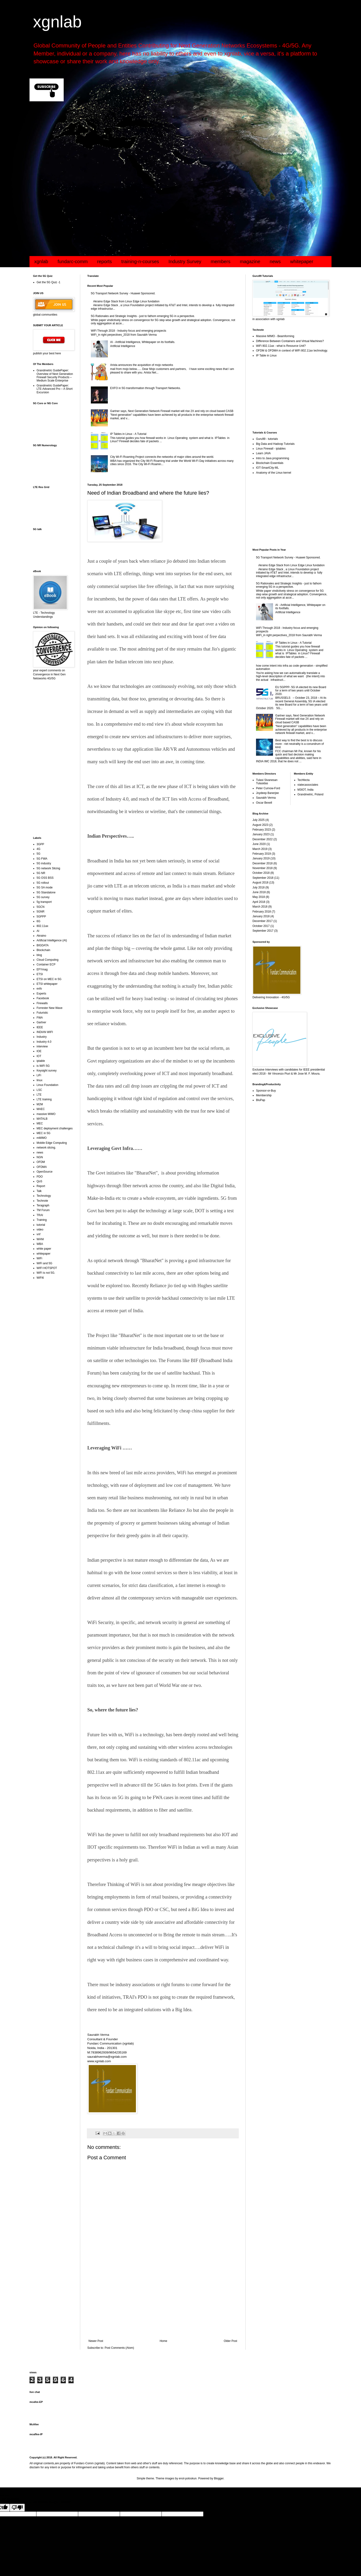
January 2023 (261, 834)
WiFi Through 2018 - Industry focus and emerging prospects (128, 330)
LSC (39, 1090)
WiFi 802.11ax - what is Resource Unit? (281, 345)
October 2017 (261, 926)
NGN (40, 1157)
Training (42, 1220)
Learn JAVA (263, 453)
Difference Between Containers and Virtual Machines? (290, 341)
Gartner (41, 1022)
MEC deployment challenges (55, 1128)
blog (39, 955)
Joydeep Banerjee (267, 793)
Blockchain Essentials (269, 463)
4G (38, 849)
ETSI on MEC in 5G (49, 979)
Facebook (43, 998)
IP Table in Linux (266, 355)
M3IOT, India (306, 789)
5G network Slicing (48, 868)
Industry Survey (184, 261)
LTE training (44, 1099)
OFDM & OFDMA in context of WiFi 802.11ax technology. (292, 350)
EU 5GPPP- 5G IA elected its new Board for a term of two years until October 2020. (300, 691)
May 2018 (258, 897)
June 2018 (259, 892)
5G (38, 853)
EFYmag (42, 969)
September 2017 (262, 930)
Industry (42, 1036)
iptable (41, 1061)
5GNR (40, 911)
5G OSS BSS (45, 877)
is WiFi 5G (43, 1065)
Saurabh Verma (266, 797)
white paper (44, 1248)
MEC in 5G (43, 1133)
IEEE (40, 1027)
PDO (40, 1176)
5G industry (44, 863)
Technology (44, 1195)
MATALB (42, 1118)
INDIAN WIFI (45, 1032)
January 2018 (261, 916)
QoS (39, 1181)
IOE (39, 1051)
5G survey (43, 897)
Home (163, 2341)
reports (104, 261)
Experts (41, 993)
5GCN (40, 907)
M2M (40, 1104)
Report (41, 1186)
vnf (38, 1234)
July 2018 (258, 887)
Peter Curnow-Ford (268, 788)
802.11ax (42, 926)
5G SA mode (45, 887)
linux (39, 1080)
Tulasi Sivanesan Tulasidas (266, 781)
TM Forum (43, 1210)
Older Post (230, 2341)
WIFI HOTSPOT (47, 1268)
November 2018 (262, 868)
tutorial (41, 1224)
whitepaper (301, 261)
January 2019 (261, 858)
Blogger (219, 2478)
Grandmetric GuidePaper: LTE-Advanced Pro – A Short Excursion (55, 389)
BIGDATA (43, 945)
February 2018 (261, 911)
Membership (264, 1095)
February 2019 (261, 853)
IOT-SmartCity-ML (267, 467)
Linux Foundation (47, 1085)
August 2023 (260, 825)
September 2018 (262, 877)
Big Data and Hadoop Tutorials (275, 444)
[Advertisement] (171, 143)
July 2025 (258, 820)
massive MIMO (46, 1114)
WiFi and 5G (44, 1263)
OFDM (41, 1162)
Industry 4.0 (44, 1041)
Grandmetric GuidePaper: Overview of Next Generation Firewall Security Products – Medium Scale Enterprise (55, 375)
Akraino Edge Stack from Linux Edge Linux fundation (126, 301)
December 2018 (262, 863)
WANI (40, 1239)
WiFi (39, 1258)
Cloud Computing (48, 959)
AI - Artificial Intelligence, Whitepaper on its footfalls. (142, 342)
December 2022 (262, 839)
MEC (40, 1123)
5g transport (44, 902)
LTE (39, 1094)
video (40, 1229)
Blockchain (43, 950)
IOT (39, 1056)
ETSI (40, 974)
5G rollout (43, 882)
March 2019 (259, 849)
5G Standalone (46, 892)
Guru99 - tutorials (267, 439)
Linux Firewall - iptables (270, 448)
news (275, 261)
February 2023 (261, 829)
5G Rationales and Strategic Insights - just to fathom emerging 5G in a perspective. (143, 316)
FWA (40, 1017)
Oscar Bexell (264, 802)
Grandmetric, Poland (310, 794)
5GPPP (41, 916)
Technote (42, 1200)
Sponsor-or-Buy (266, 1090)
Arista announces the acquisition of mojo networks (141, 365)
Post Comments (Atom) (119, 2347)
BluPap (260, 1100)
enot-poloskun (188, 2478)
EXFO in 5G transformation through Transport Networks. (145, 388)
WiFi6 (40, 1277)
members (220, 261)
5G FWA (42, 858)
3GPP (40, 844)
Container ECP (46, 964)
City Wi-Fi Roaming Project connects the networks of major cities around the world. (162, 457)
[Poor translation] (17, 2508)
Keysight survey (47, 1070)
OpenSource (44, 1171)
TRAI (40, 1215)
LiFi (39, 1075)
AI (38, 931)
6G (38, 921)
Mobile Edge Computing (52, 1142)
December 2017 (262, 921)
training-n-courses (140, 261)
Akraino (41, 935)
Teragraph (43, 1205)
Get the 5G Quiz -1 (48, 282)
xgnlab (57, 22)
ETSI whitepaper (47, 984)
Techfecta (304, 780)
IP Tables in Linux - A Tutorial (128, 434)
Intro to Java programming (272, 458)
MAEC (41, 1109)
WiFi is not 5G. (46, 1272)
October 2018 (261, 872)
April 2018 (258, 902)
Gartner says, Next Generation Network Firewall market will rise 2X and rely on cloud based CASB (171, 411)
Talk (39, 1191)
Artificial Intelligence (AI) (52, 940)
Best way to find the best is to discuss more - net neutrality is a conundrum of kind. (299, 744)
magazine (250, 261)
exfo (39, 988)
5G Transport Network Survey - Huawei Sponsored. (123, 293)
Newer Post (95, 2341)
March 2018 (259, 906)
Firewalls (42, 1003)
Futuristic (42, 1012)
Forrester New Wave (50, 1008)
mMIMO (42, 1138)
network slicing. (46, 1147)
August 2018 (260, 882)
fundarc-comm (73, 261)
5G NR (41, 873)
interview (42, 1046)
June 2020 (259, 844)
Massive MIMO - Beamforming (275, 336)
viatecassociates (308, 784)
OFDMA (42, 1167)
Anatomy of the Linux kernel (273, 472)
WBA (40, 1244)
